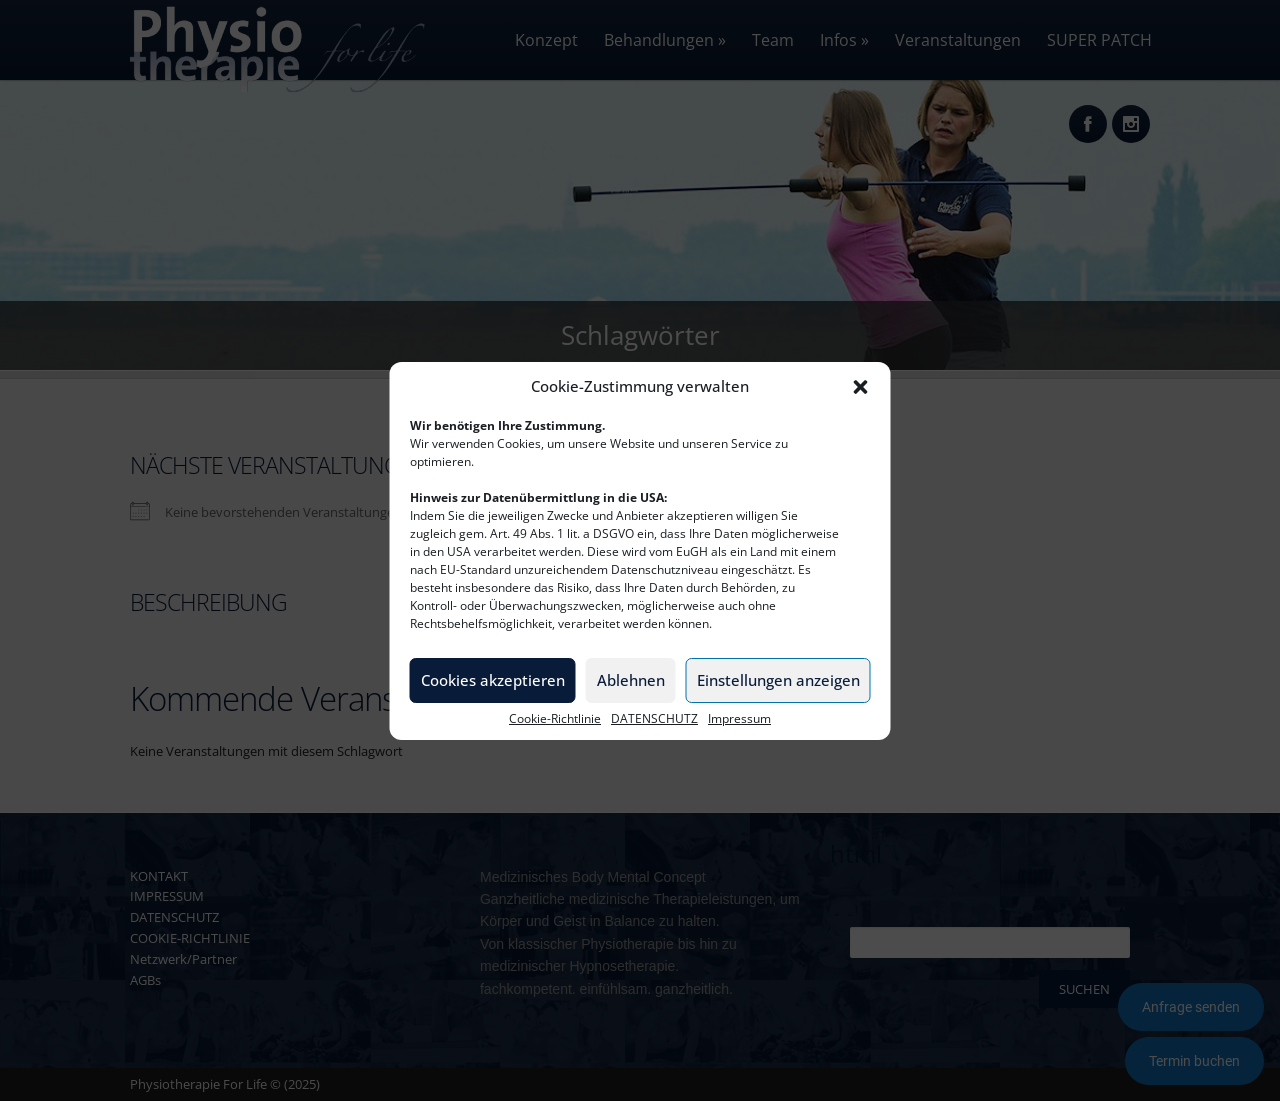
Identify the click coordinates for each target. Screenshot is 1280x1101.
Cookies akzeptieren (493, 680)
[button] (861, 387)
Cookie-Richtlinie (555, 719)
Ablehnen (631, 680)
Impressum (739, 719)
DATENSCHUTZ (654, 719)
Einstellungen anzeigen (778, 680)
